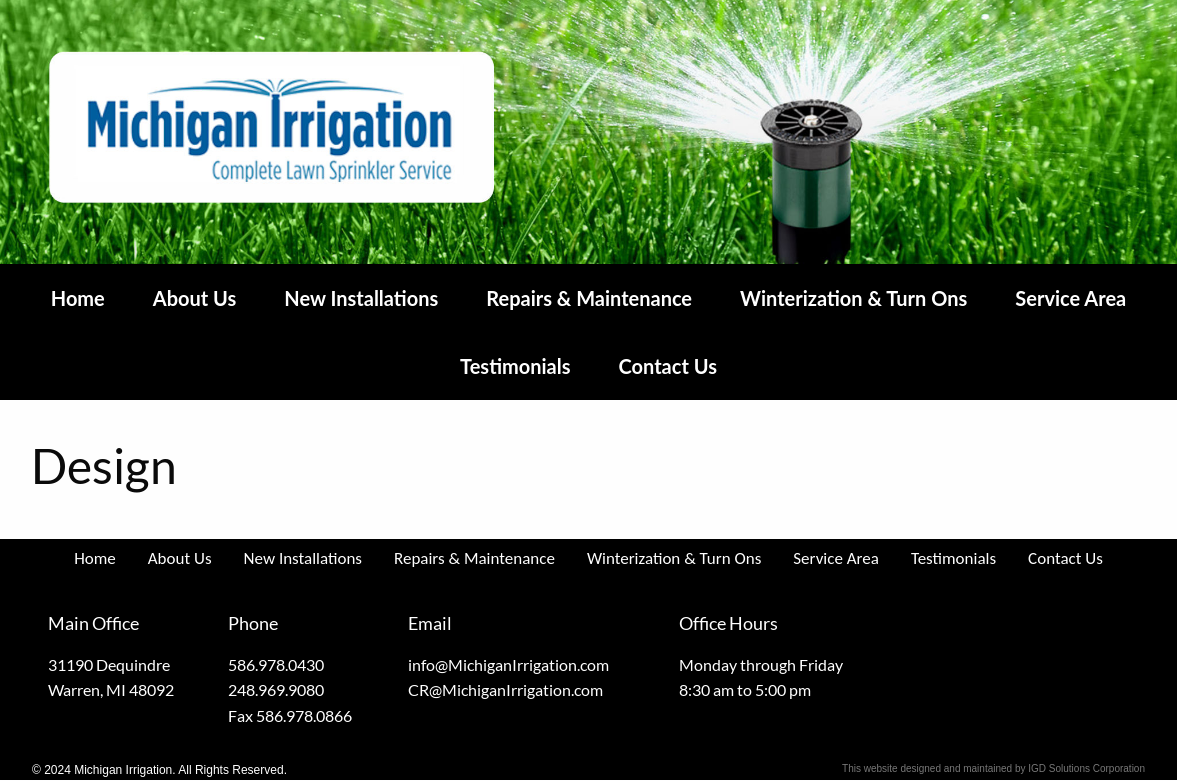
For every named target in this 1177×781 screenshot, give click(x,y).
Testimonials (515, 366)
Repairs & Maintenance (589, 298)
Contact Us (668, 366)
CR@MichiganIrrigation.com (505, 689)
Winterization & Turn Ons (853, 298)
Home (78, 298)
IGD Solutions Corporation (1086, 768)
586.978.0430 (276, 664)
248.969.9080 (276, 689)
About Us (195, 298)
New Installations (361, 298)
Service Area (1070, 298)
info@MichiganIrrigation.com (508, 664)
